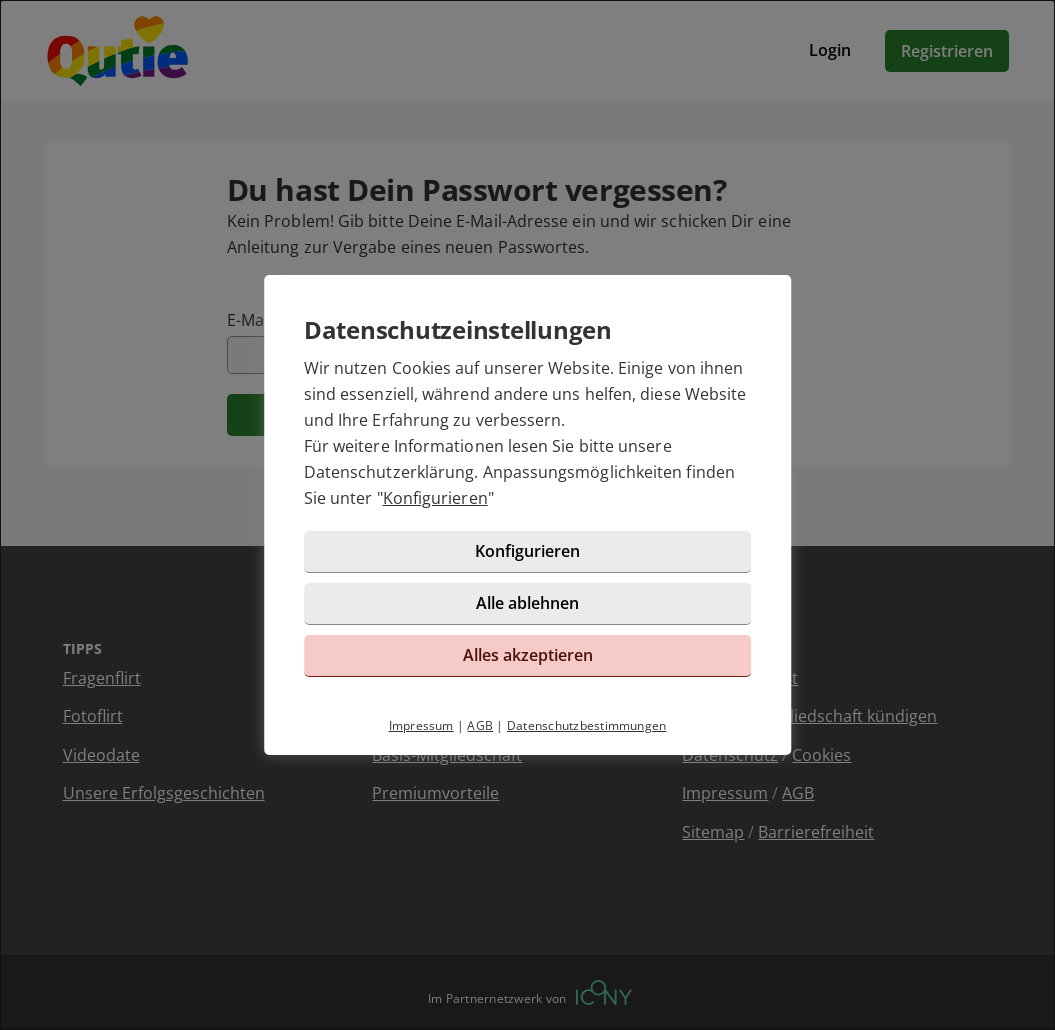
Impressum (421, 725)
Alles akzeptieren (528, 655)
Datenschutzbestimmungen (587, 725)
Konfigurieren (435, 498)
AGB (480, 725)
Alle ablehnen (527, 603)
